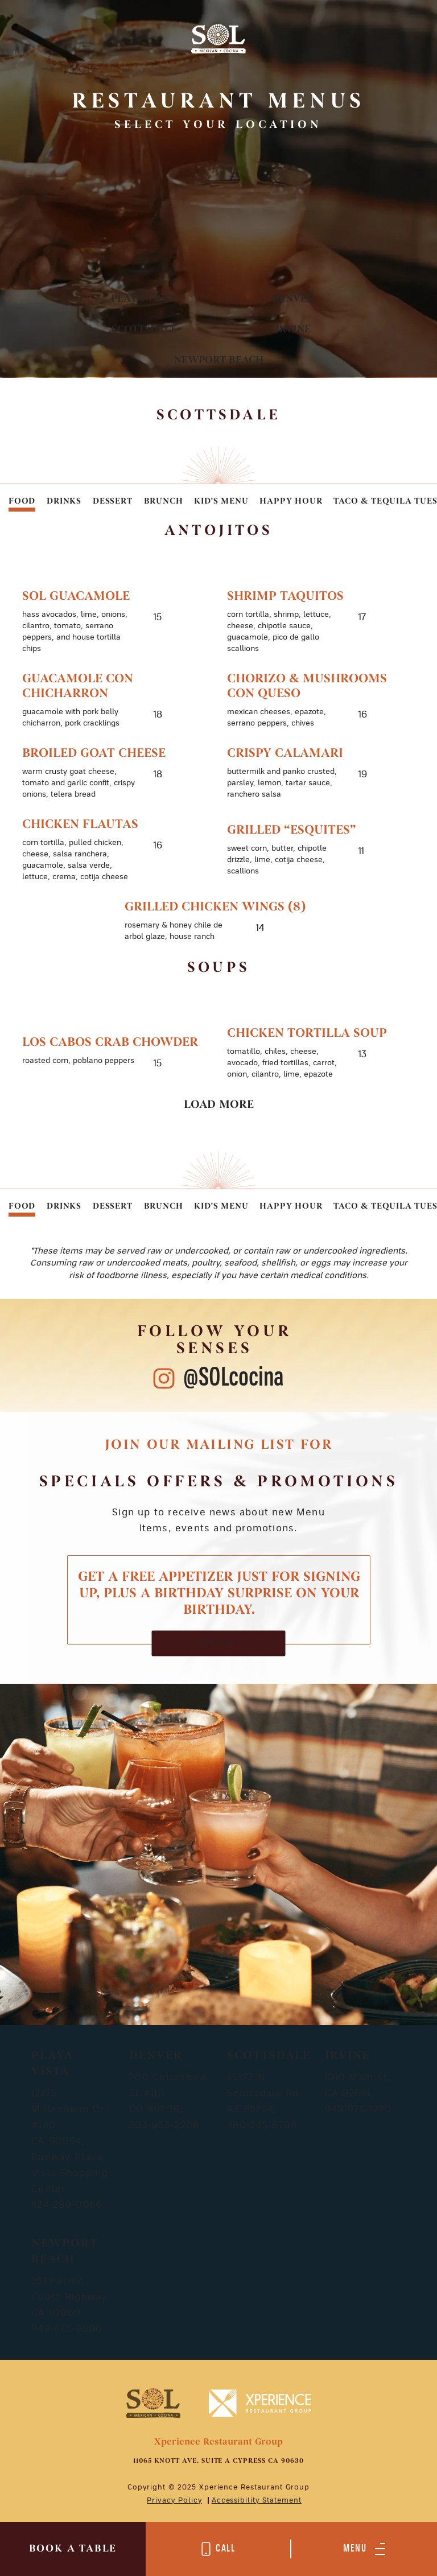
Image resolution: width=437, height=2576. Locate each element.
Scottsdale (144, 329)
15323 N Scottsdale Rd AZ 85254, (263, 2093)
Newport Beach (218, 360)
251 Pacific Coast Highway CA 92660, (69, 2297)
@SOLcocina (233, 1378)
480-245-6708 (262, 2125)
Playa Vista (144, 299)
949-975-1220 (358, 2109)
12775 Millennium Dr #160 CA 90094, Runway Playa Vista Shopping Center (69, 2141)
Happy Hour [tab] (290, 501)
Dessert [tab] (113, 501)
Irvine (293, 329)
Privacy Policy (174, 2500)
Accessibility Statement (257, 2500)
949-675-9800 (66, 2329)
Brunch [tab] (163, 501)
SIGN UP (219, 1643)
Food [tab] (22, 501)
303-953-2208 (164, 2125)
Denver (293, 299)
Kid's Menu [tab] (221, 501)
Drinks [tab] (64, 501)
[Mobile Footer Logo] (153, 2402)
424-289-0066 (66, 2205)
